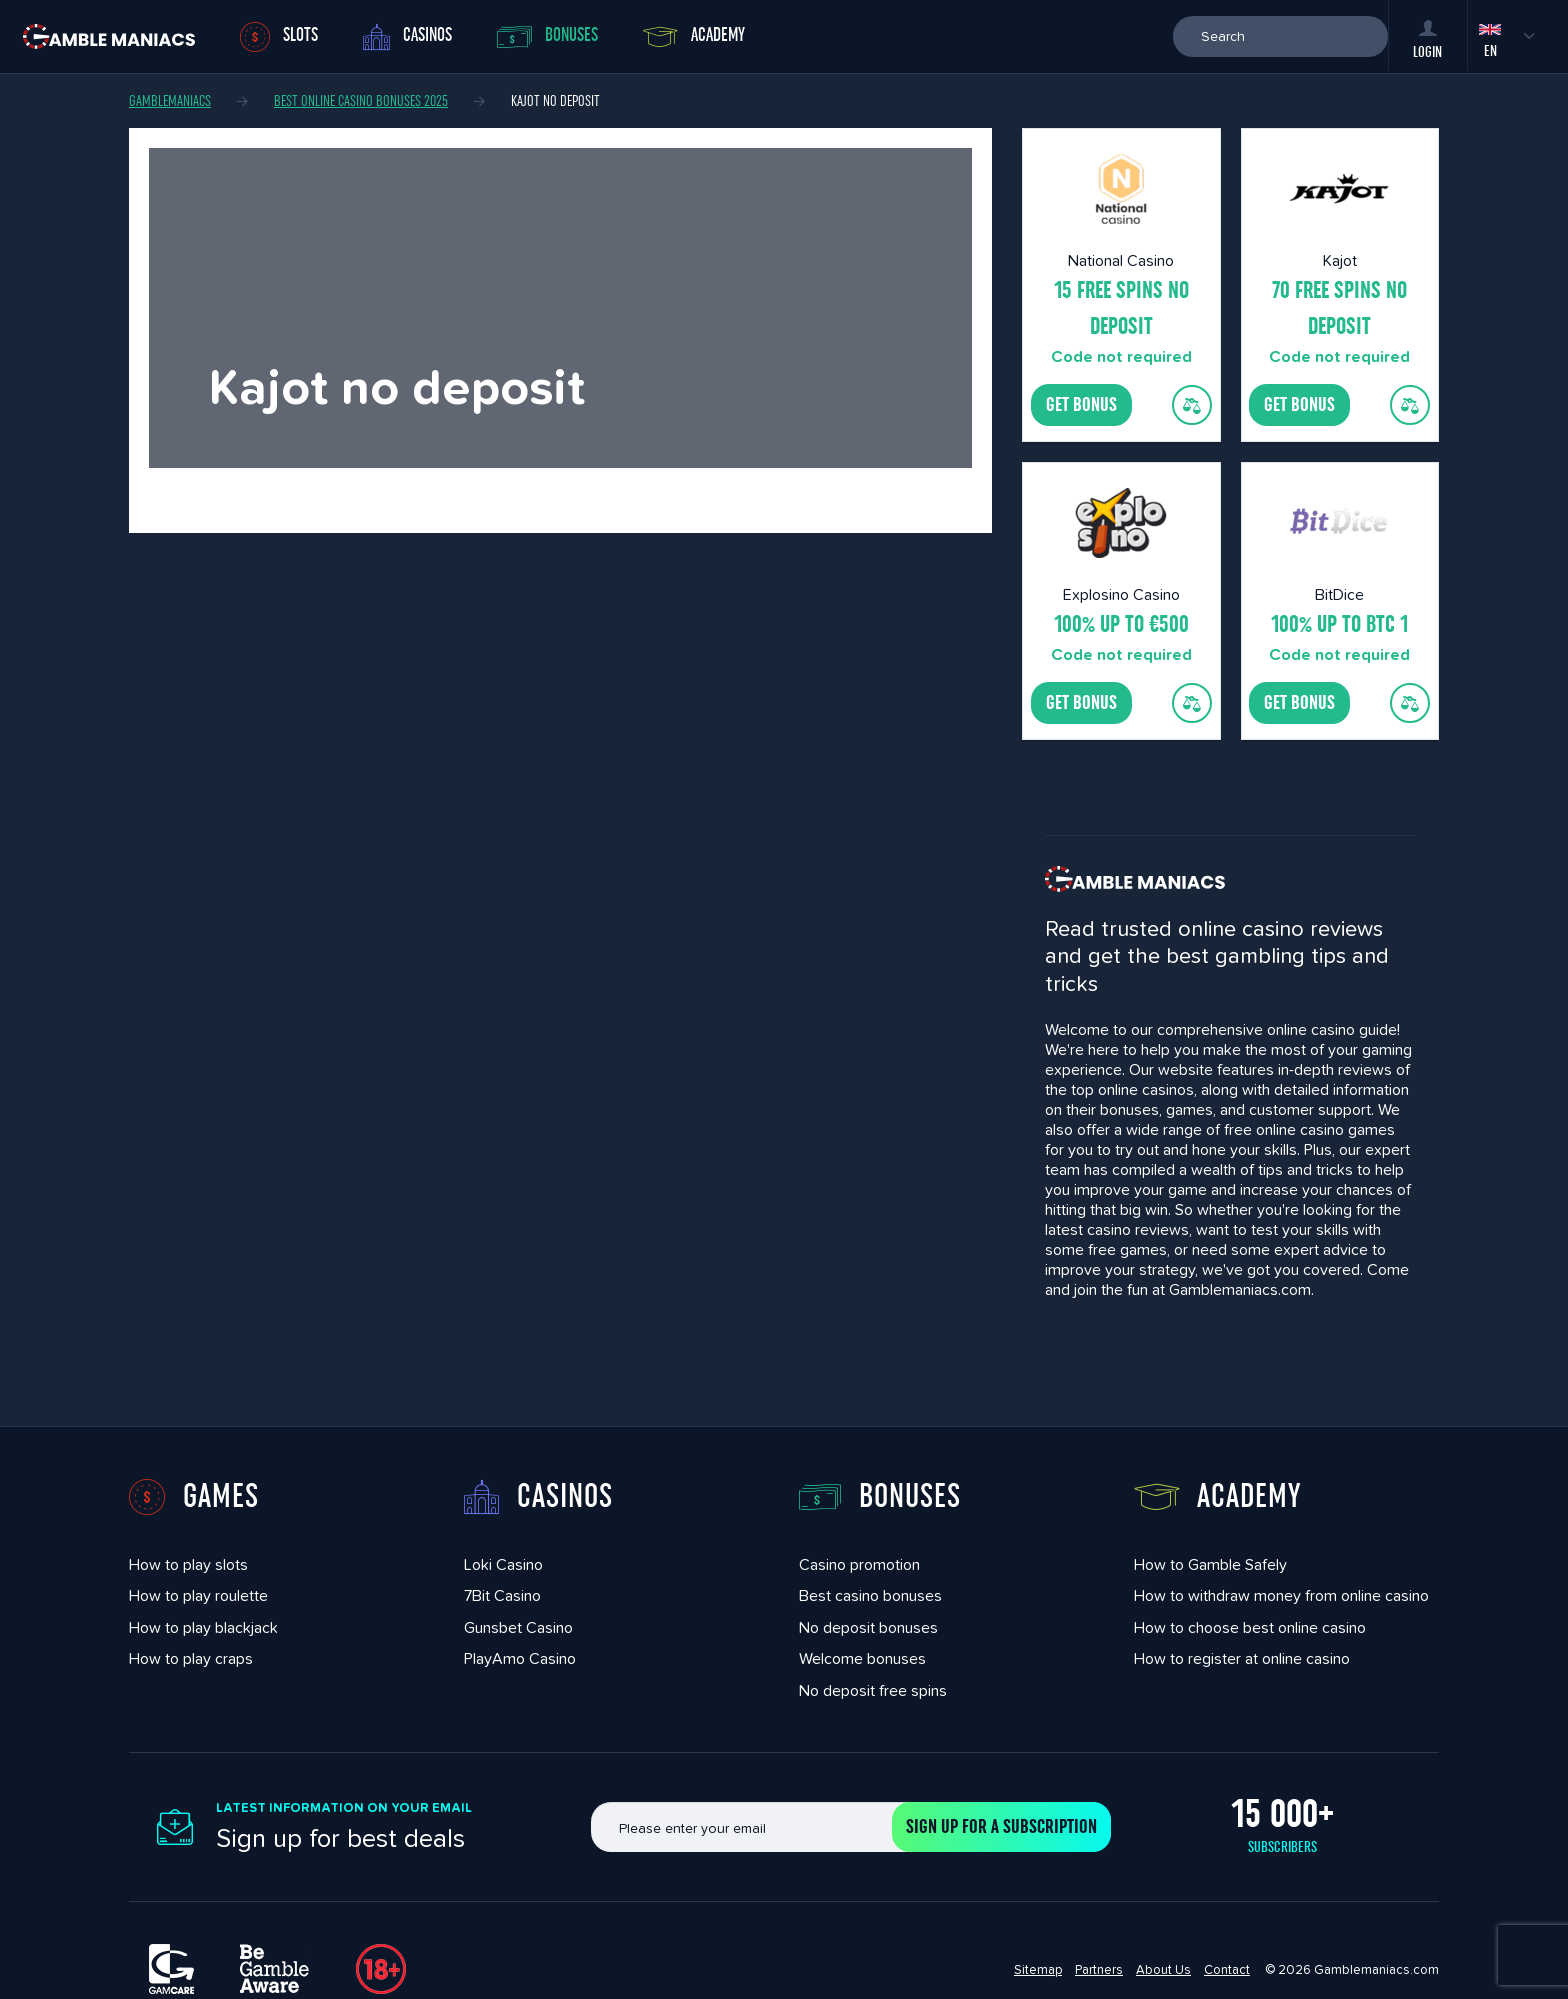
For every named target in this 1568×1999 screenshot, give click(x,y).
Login (1427, 40)
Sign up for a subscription (1001, 1827)
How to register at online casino (1242, 1658)
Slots (279, 37)
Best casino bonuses (870, 1595)
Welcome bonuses (862, 1658)
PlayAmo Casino (520, 1658)
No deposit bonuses (868, 1627)
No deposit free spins (873, 1690)
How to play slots (188, 1564)
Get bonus (1081, 405)
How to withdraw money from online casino (1281, 1595)
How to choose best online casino (1250, 1627)
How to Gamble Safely (1210, 1564)
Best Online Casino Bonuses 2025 (361, 101)
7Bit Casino (502, 1595)
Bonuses (547, 37)
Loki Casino (503, 1564)
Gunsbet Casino (518, 1627)
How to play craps (191, 1658)
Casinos (407, 37)
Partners (1099, 1969)
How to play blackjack (203, 1627)
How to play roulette (198, 1595)
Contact (1227, 1969)
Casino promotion (859, 1564)
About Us (1163, 1969)
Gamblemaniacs (170, 101)
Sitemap (1038, 1969)
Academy (694, 36)
